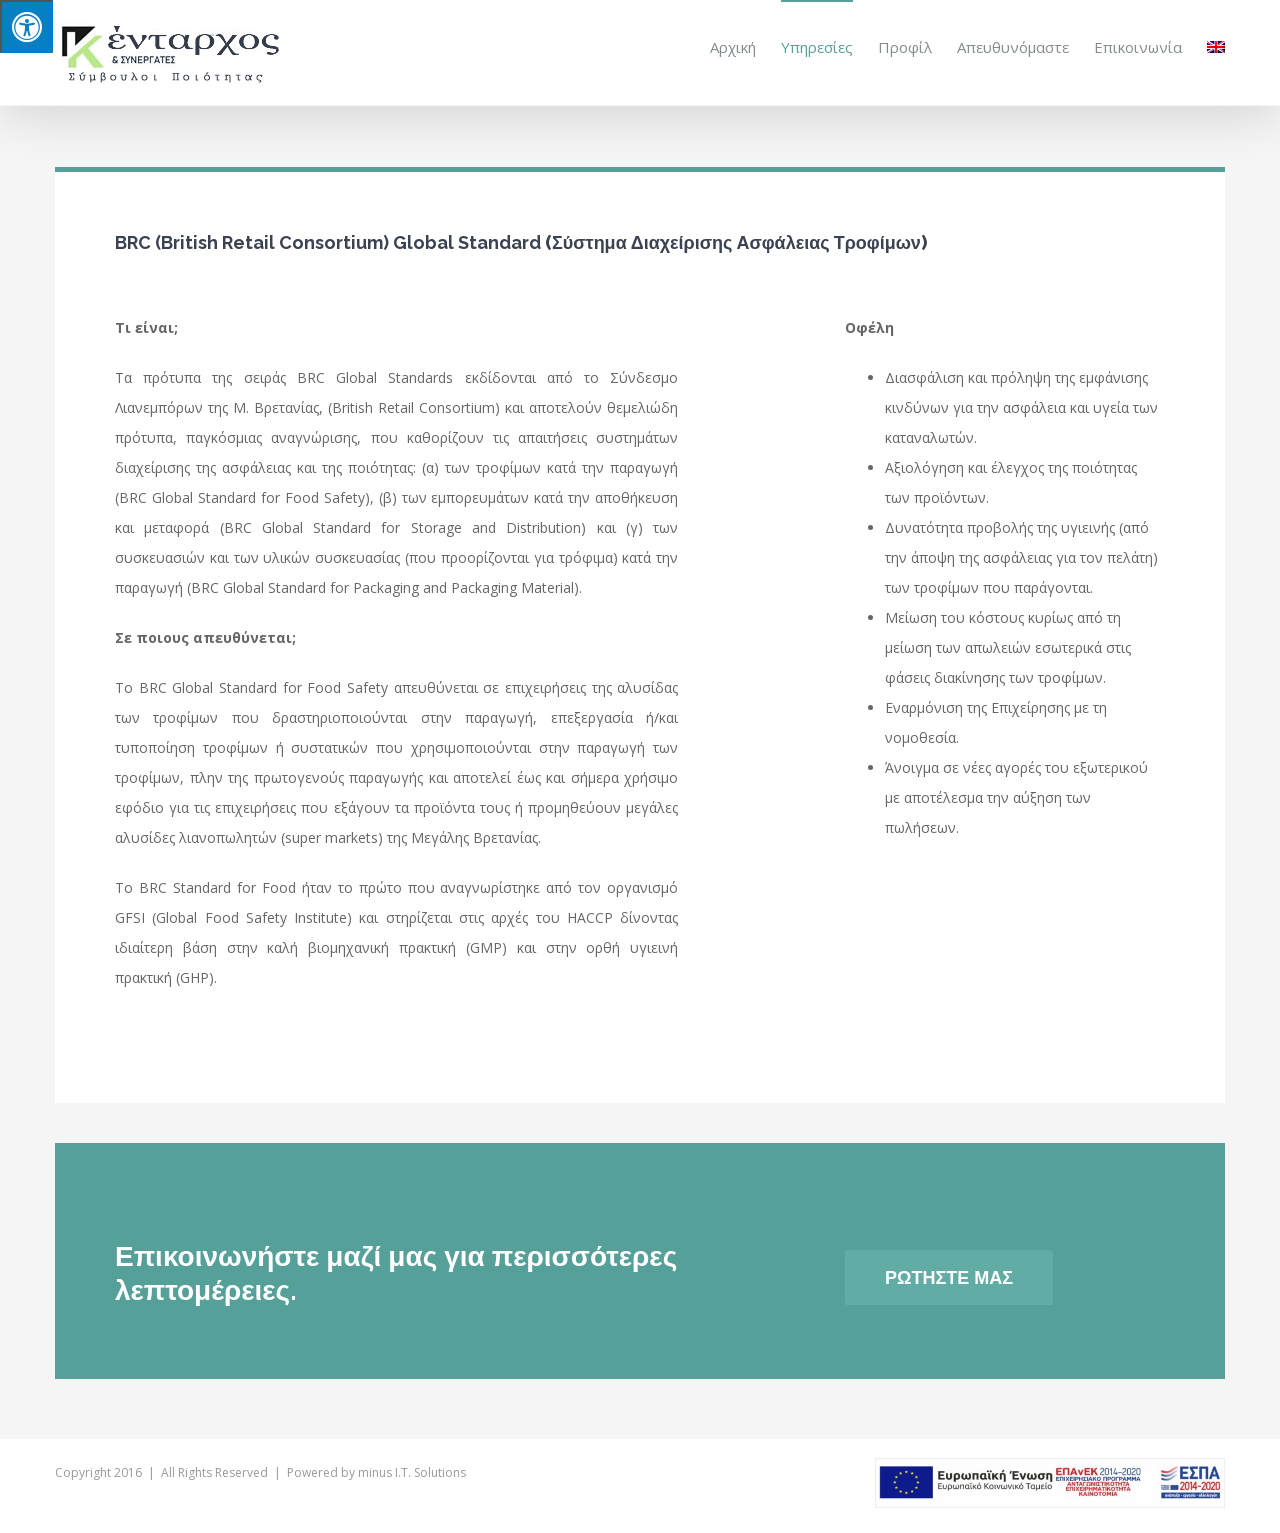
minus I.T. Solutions (412, 1471)
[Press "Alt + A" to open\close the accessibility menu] (26, 26)
